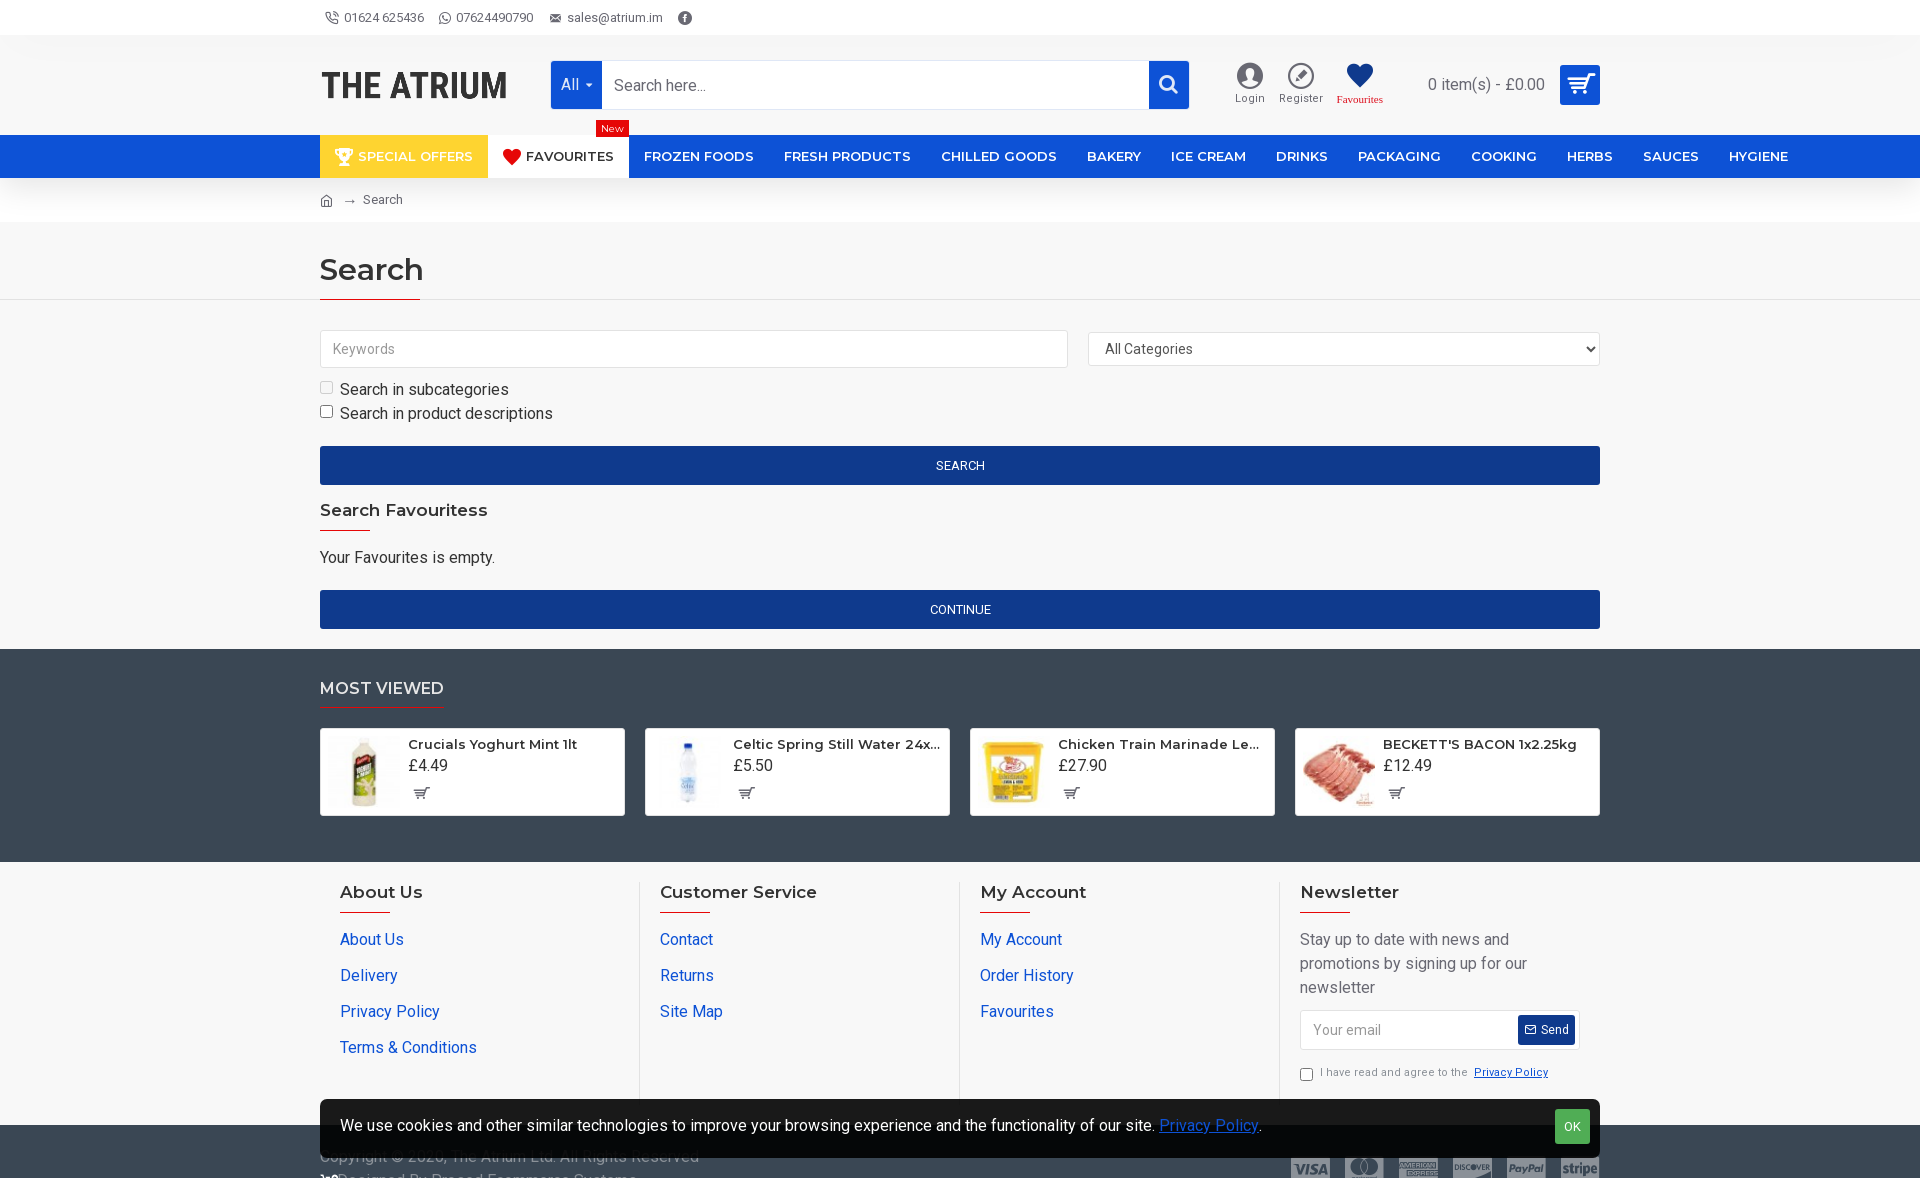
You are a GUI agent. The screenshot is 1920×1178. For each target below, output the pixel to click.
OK (1572, 1126)
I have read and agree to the (1425, 1073)
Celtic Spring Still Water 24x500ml (837, 744)
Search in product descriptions (436, 413)
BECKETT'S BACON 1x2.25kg (1480, 744)
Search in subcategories (414, 389)
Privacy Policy (1209, 1125)
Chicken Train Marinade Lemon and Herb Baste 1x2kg (1162, 744)
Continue (960, 609)
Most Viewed (382, 688)
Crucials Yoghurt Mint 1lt (492, 744)
